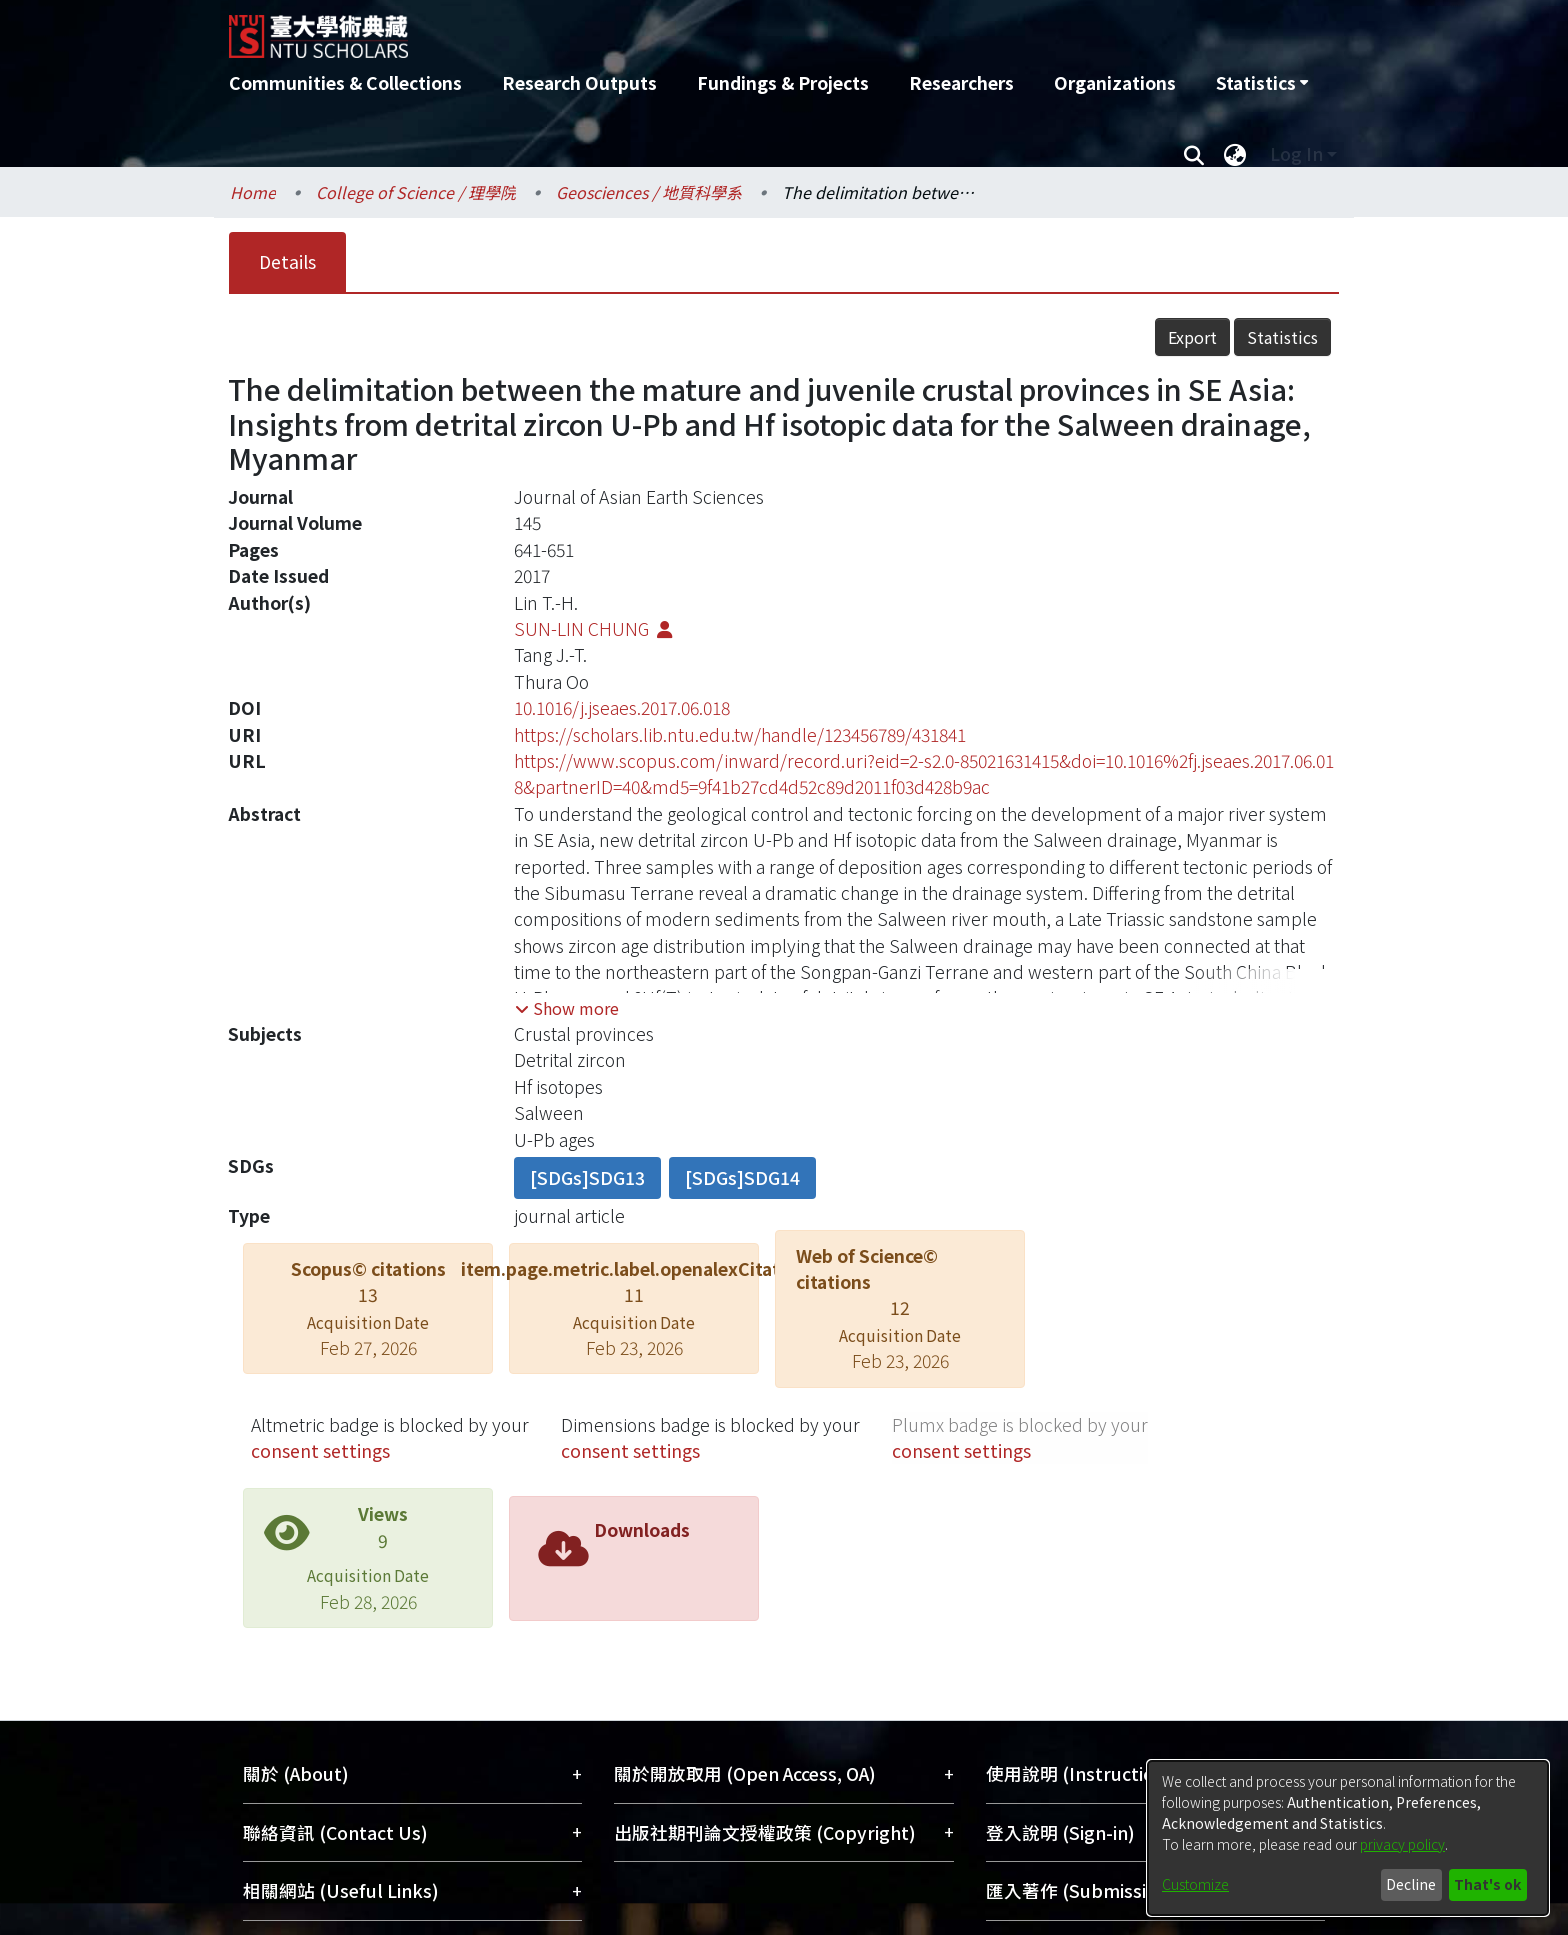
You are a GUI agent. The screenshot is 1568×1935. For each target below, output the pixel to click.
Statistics (1282, 337)
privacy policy (1402, 1844)
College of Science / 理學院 (416, 192)
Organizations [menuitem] (1115, 82)
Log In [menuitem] (1296, 153)
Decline (1411, 1884)
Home (253, 192)
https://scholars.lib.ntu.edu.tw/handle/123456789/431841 (740, 734)
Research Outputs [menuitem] (579, 82)
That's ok (1487, 1884)
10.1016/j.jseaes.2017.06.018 (622, 707)
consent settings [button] (320, 1450)
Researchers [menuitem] (961, 82)
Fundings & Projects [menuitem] (783, 82)
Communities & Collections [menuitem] (345, 82)
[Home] (676, 29)
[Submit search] (1193, 154)
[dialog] (1348, 1838)
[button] (567, 1008)
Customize (1195, 1884)
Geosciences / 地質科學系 (649, 192)
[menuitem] (1262, 83)
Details (287, 261)
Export (1192, 337)
